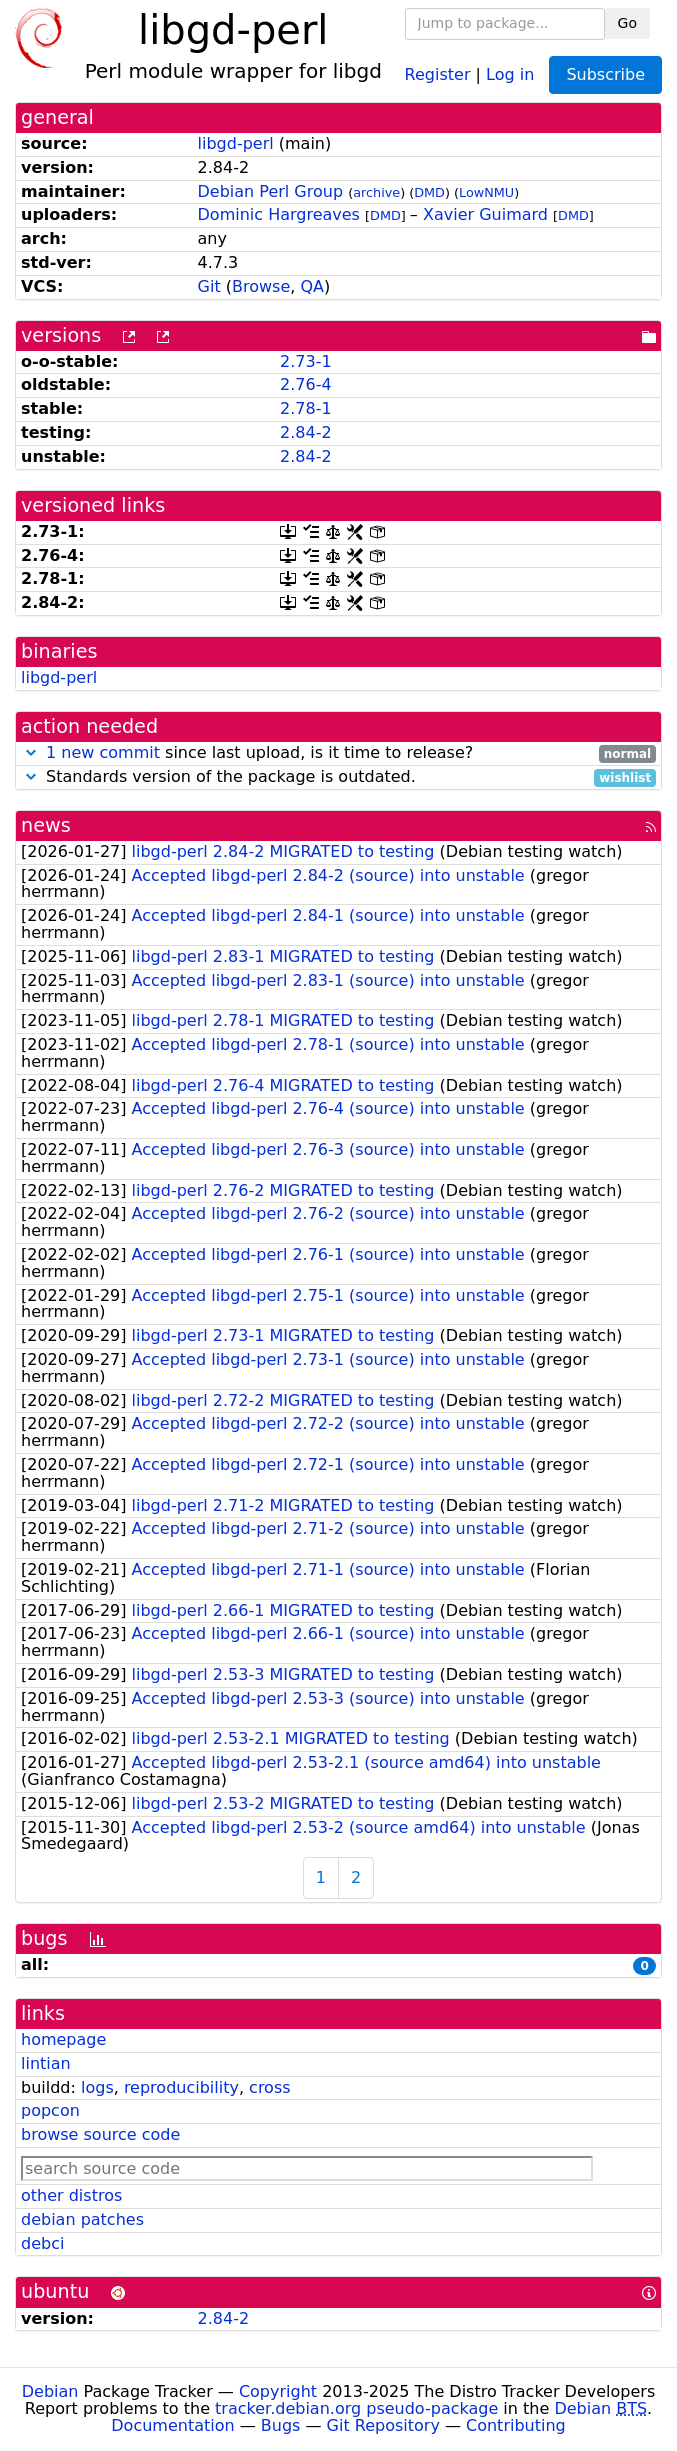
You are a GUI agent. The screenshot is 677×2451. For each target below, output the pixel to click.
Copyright (278, 2391)
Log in (510, 73)
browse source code (100, 2134)
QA (312, 286)
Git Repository (383, 2425)
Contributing (516, 2425)
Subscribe (605, 74)
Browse (261, 286)
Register (438, 73)
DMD (429, 192)
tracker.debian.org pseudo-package (356, 2408)
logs (97, 2087)
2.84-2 (306, 432)
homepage (63, 2039)
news (46, 825)
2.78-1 (306, 408)
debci (42, 2243)
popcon (50, 2110)
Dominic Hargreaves (279, 214)
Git (209, 286)
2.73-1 (306, 361)
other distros (71, 2195)
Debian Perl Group (271, 191)
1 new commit (103, 752)
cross (269, 2087)
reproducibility (181, 2087)
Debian (50, 2391)
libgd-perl (236, 143)
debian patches (82, 2219)
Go (627, 23)
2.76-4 (306, 384)
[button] (31, 752)
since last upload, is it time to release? (338, 753)
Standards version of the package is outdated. (338, 777)
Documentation (172, 2425)
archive (376, 192)
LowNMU (486, 192)
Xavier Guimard (485, 214)
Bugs (281, 2425)
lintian (46, 2063)
